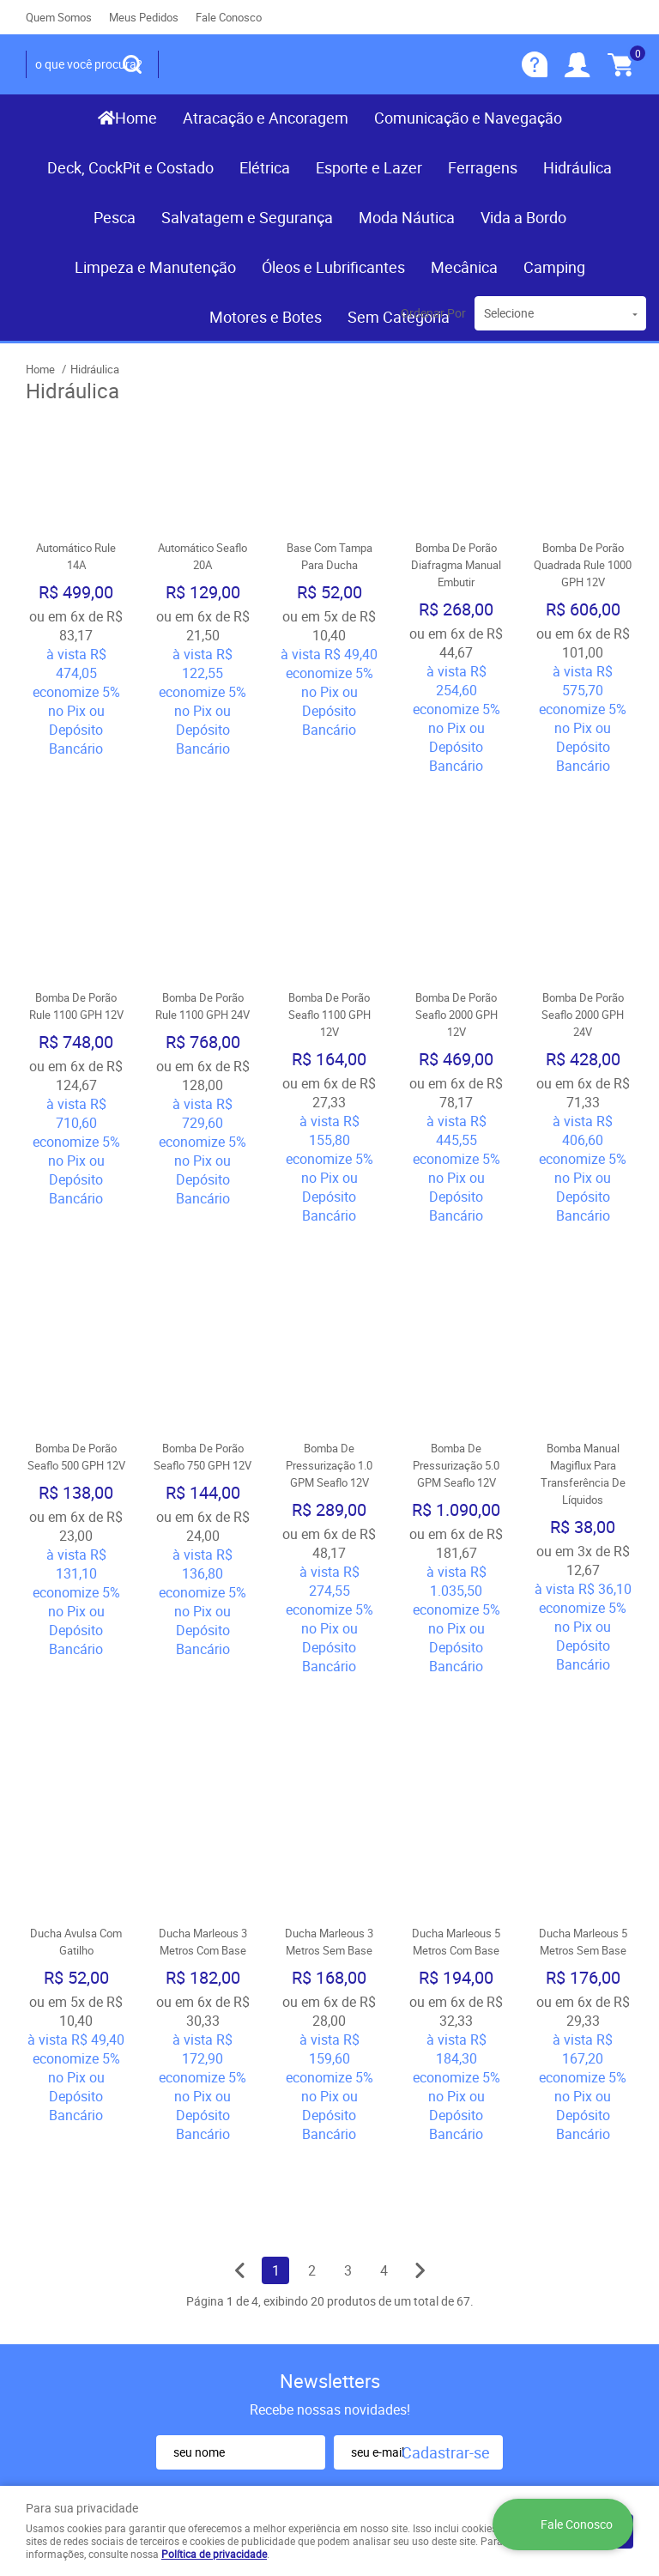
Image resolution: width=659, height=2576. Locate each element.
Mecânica (464, 267)
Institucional (72, 2175)
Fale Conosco (229, 17)
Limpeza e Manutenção (155, 267)
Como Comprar (228, 2225)
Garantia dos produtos (248, 2277)
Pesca (115, 217)
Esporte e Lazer (369, 167)
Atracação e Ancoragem (265, 117)
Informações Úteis (232, 2186)
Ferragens (482, 167)
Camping (554, 267)
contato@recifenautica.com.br (429, 2323)
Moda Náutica (407, 217)
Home (136, 117)
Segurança (214, 2294)
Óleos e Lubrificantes (333, 267)
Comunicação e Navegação (468, 117)
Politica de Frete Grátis (250, 2311)
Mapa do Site (63, 2237)
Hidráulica (577, 167)
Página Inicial (64, 2203)
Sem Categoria (399, 316)
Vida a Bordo (523, 217)
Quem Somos (59, 17)
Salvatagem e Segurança (247, 217)
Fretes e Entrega (231, 2260)
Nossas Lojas (66, 2272)
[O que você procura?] (132, 64)
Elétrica (264, 167)
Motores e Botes (265, 316)
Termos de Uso (228, 2243)
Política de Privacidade (249, 2328)
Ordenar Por (433, 313)
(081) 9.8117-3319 (393, 2229)
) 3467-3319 (389, 2203)
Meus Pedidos (143, 17)
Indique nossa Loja (80, 2289)
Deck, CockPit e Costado (130, 167)
